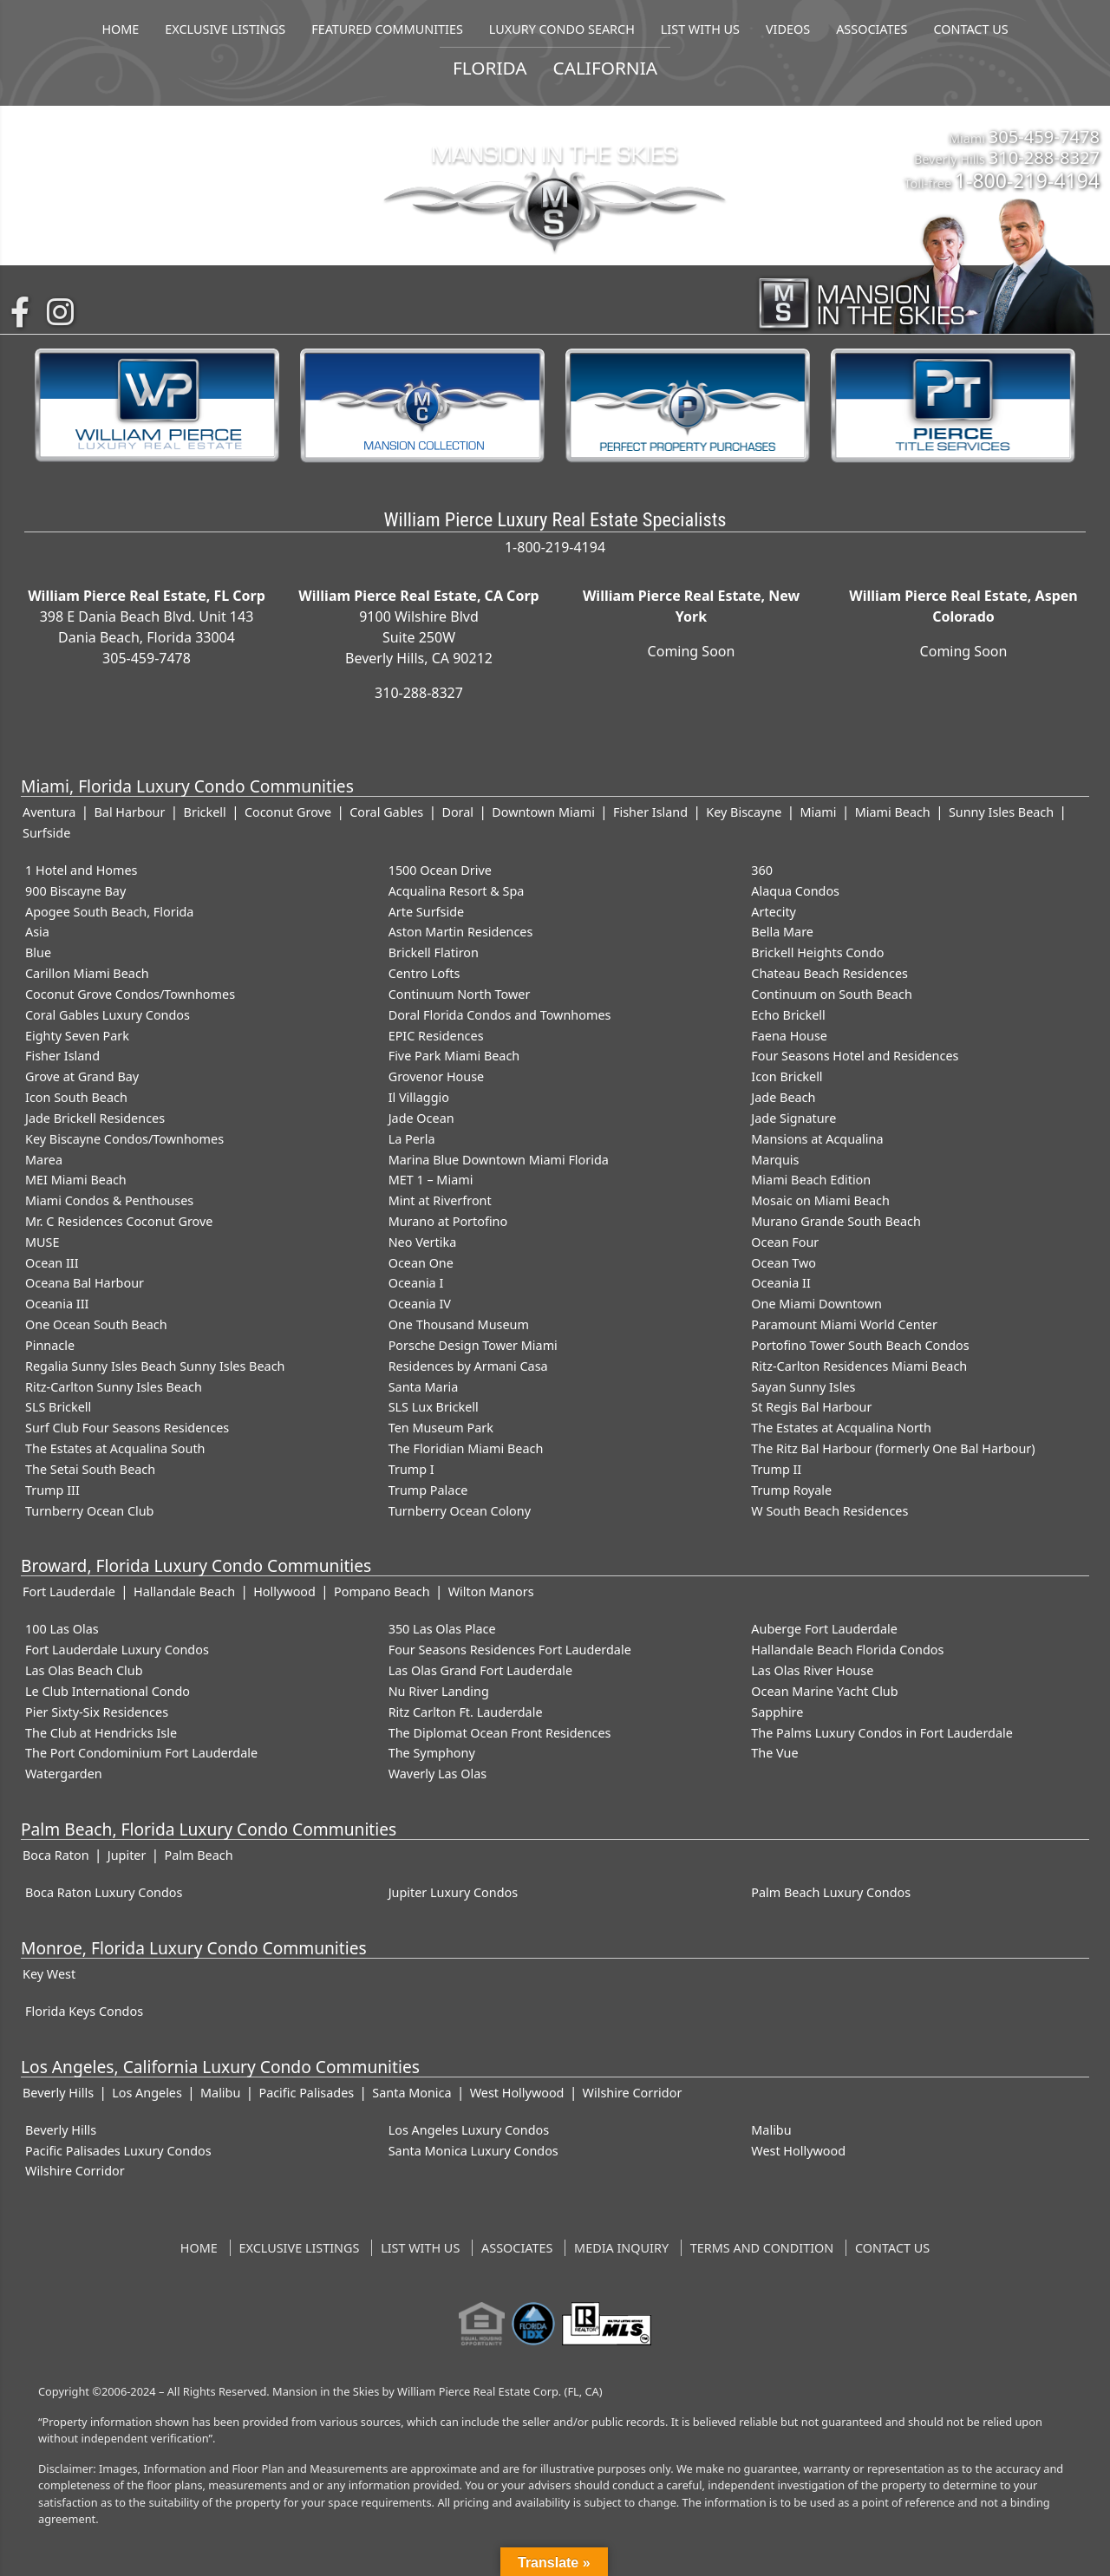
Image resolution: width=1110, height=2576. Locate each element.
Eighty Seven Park (77, 1035)
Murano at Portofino (448, 1221)
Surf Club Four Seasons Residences (127, 1427)
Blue (38, 952)
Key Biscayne (743, 812)
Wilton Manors (491, 1591)
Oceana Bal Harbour (84, 1283)
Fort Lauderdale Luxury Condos (117, 1649)
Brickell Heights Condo (817, 952)
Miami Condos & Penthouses (109, 1200)
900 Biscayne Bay (75, 891)
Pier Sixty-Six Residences (96, 1712)
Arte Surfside (426, 911)
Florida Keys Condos (84, 2011)
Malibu (220, 2092)
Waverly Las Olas (437, 1773)
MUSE (42, 1242)
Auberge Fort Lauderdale (824, 1629)
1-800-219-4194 (1027, 180)
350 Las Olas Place (442, 1629)
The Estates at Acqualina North (841, 1427)
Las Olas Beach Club (84, 1670)
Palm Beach (199, 1855)
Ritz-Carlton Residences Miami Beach (859, 1366)
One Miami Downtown (816, 1303)
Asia (37, 931)
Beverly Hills (58, 2092)
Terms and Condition (761, 2248)
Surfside (46, 833)
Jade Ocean (421, 1118)
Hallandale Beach (184, 1591)
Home (199, 2248)
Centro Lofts (424, 973)
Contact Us (892, 2248)
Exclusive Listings (299, 2248)
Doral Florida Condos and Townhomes (499, 1015)
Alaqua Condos (795, 891)
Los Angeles (147, 2092)
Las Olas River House (812, 1670)
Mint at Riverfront (440, 1200)
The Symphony (431, 1753)
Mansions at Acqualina (817, 1139)
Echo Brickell (788, 1015)
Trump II (776, 1469)
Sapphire (777, 1712)
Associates (516, 2248)
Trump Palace (428, 1490)
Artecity (773, 911)
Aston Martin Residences (460, 931)
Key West (49, 1974)
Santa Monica (411, 2092)
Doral (457, 812)
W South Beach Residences (829, 1511)
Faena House (789, 1035)
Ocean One (421, 1263)
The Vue (774, 1753)
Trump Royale (791, 1490)
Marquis (775, 1159)
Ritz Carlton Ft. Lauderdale (465, 1712)
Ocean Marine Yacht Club (824, 1691)
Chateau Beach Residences (829, 973)
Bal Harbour (129, 812)
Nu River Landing (438, 1691)
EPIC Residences (436, 1035)
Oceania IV (419, 1303)
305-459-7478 (1044, 136)
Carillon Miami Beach (87, 973)
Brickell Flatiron (433, 952)
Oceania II (781, 1283)
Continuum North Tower (459, 994)
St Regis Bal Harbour (811, 1407)
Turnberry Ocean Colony (459, 1511)
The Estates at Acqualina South (115, 1448)
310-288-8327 (1044, 157)
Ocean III (52, 1263)
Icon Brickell (786, 1076)
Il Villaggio (418, 1097)
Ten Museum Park (440, 1427)
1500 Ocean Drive (440, 870)
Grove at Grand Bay (82, 1076)
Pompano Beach (381, 1591)
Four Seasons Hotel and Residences (854, 1055)
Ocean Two (783, 1263)
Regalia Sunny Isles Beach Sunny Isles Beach (154, 1366)
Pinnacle (50, 1345)
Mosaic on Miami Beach (820, 1200)
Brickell (205, 812)
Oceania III (56, 1303)
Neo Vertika (422, 1242)
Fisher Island (650, 812)
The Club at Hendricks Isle (101, 1733)
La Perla (411, 1139)
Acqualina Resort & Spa (456, 891)
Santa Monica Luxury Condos (473, 2150)
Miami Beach (892, 812)
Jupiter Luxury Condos (453, 1892)
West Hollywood (517, 2092)
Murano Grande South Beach (836, 1221)
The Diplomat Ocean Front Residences (499, 1733)
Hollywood (284, 1591)
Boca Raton (56, 1855)
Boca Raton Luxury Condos (103, 1892)
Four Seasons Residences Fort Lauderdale (509, 1649)
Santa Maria (423, 1387)
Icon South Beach (76, 1097)
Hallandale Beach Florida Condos (847, 1649)
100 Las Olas (62, 1629)
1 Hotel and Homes (81, 870)
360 (762, 870)
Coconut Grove (288, 812)
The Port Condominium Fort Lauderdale (141, 1753)
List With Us (420, 2248)
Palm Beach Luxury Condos (831, 1892)
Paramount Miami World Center (844, 1324)
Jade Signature (793, 1118)
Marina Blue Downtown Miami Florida (498, 1159)
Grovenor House (436, 1076)
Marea (43, 1159)
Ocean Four (785, 1242)
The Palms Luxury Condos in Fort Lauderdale (881, 1733)
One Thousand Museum (458, 1324)
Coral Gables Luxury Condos (107, 1015)
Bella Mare (782, 931)
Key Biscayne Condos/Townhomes (124, 1139)
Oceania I (416, 1283)
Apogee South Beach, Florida (109, 911)
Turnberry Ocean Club (89, 1511)
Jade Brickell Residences (95, 1118)
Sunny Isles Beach (1001, 812)
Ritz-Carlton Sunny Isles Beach (113, 1387)
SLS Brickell (58, 1407)
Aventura (49, 812)
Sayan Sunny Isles (803, 1387)
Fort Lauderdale (69, 1591)
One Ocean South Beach (96, 1324)
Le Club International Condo (107, 1691)
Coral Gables (386, 812)
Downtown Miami (543, 812)
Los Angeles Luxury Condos (469, 2130)
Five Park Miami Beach (454, 1055)
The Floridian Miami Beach (466, 1448)
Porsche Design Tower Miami (473, 1345)
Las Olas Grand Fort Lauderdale (480, 1670)
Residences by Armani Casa (468, 1366)
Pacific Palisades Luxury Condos (118, 2150)
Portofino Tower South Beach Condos (860, 1345)
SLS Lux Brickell (433, 1407)
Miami (818, 812)
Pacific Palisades (306, 2092)
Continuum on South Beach (831, 994)
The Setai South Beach (90, 1469)
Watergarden (63, 1773)
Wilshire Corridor (632, 2092)
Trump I (411, 1469)
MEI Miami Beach (76, 1179)
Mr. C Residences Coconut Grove (118, 1221)
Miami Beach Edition (811, 1179)
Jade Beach (783, 1097)
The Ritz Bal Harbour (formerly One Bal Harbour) (893, 1448)
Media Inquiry (621, 2248)
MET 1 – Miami (430, 1179)
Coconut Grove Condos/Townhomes (130, 994)
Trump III (52, 1490)
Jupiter (127, 1855)
